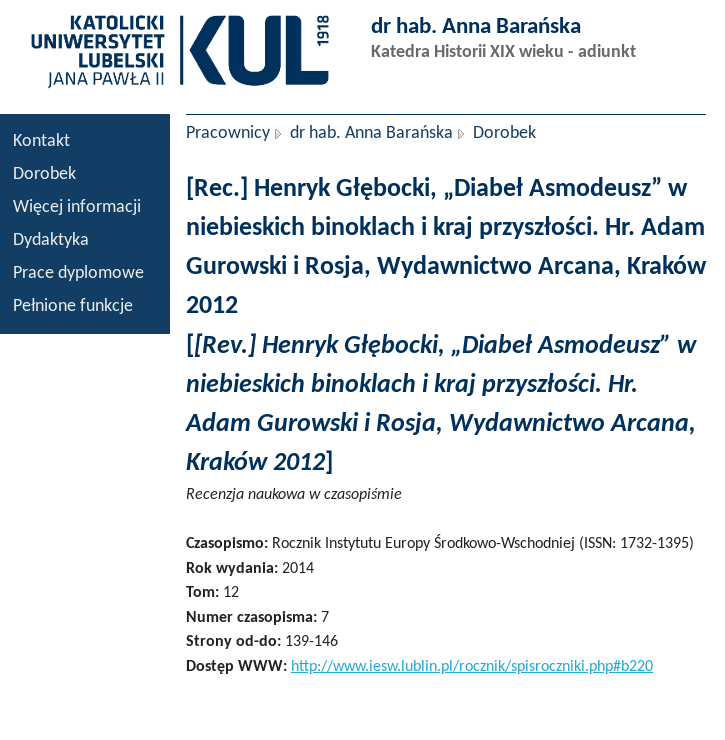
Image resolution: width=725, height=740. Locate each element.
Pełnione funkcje (73, 306)
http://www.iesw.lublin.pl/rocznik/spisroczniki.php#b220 (472, 667)
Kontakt (41, 141)
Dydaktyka (51, 240)
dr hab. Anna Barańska (371, 133)
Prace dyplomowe (78, 273)
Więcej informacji (77, 207)
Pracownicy (228, 133)
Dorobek (44, 174)
